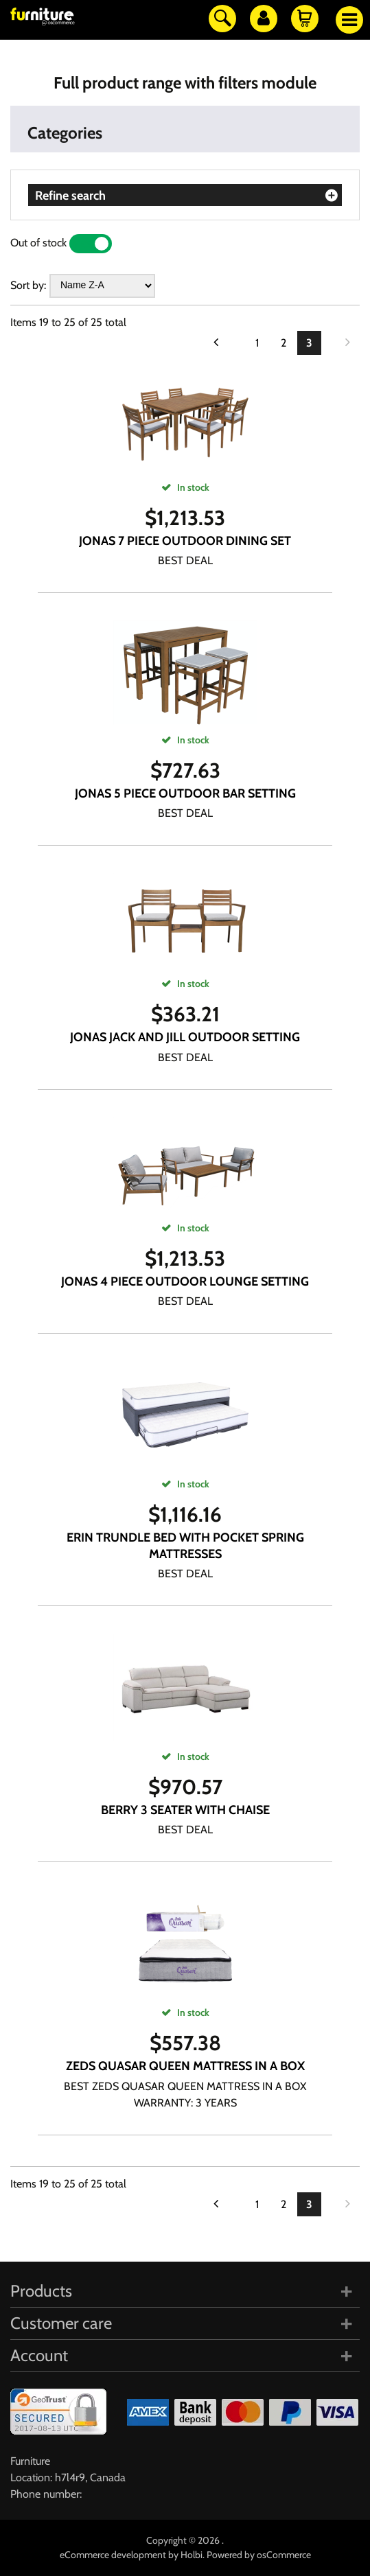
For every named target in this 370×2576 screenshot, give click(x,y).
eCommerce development (113, 2555)
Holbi (192, 2555)
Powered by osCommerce (259, 2555)
